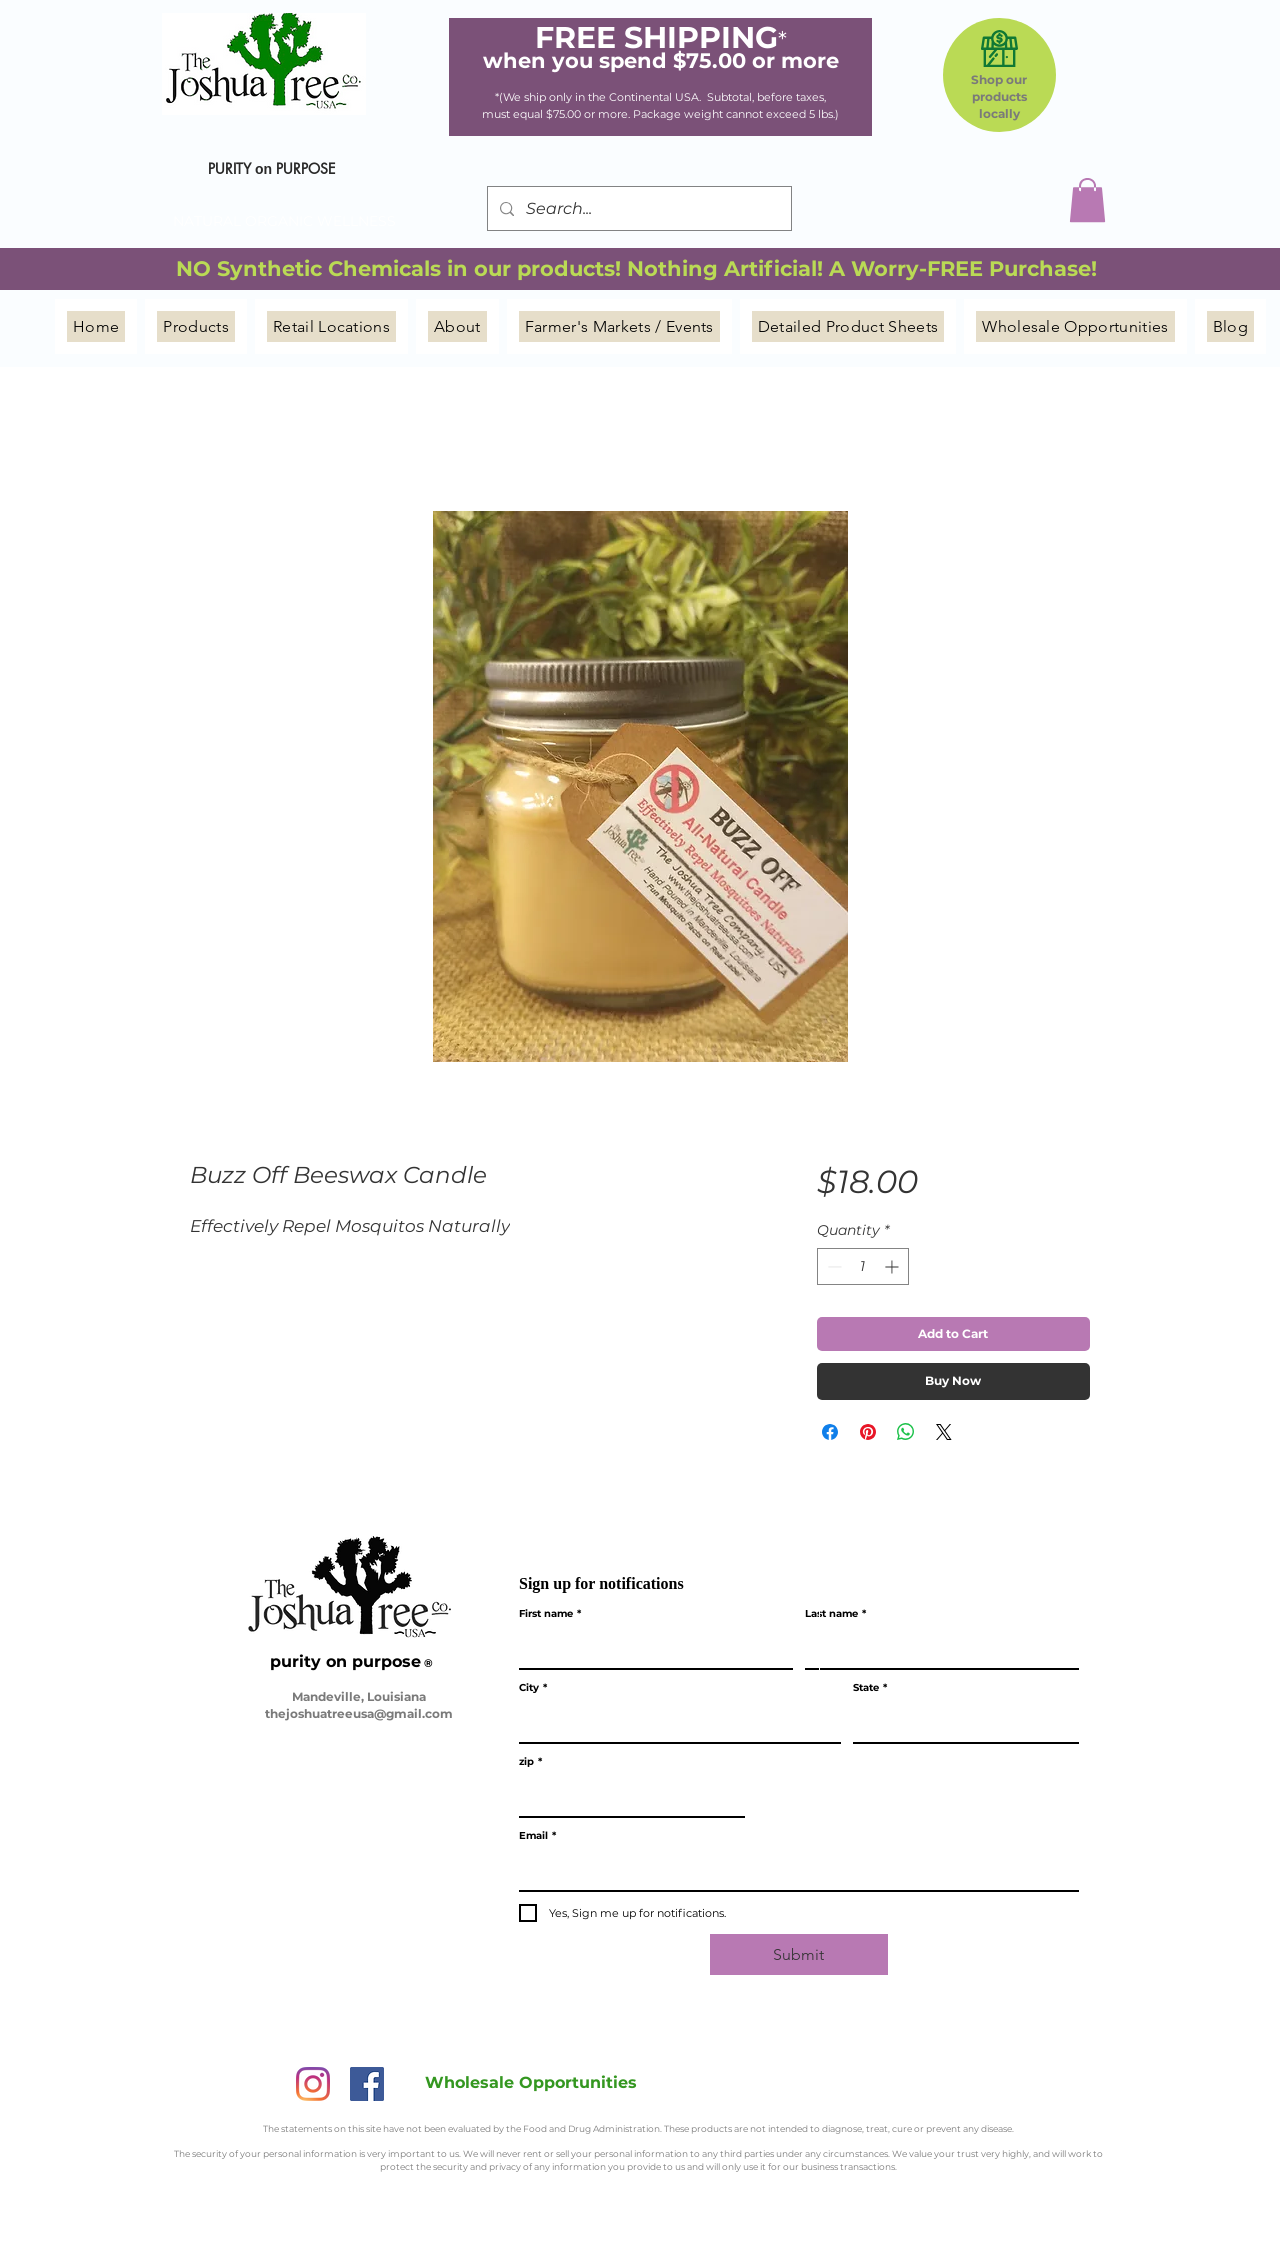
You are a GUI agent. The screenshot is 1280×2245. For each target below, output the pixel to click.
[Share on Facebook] (830, 1432)
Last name (835, 1614)
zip (530, 1762)
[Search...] (637, 208)
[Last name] (936, 1648)
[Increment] (893, 1266)
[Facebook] (367, 2084)
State (870, 1688)
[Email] (793, 1870)
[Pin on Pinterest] (868, 1432)
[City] (674, 1722)
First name (550, 1614)
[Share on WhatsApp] (906, 1432)
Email (537, 1836)
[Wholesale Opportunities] (531, 2083)
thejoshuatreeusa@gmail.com (359, 1713)
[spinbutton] (863, 1266)
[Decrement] (832, 1266)
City (533, 1688)
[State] (960, 1722)
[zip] (626, 1796)
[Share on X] (944, 1432)
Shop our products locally (999, 96)
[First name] (650, 1648)
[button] (1087, 200)
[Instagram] (313, 2084)
